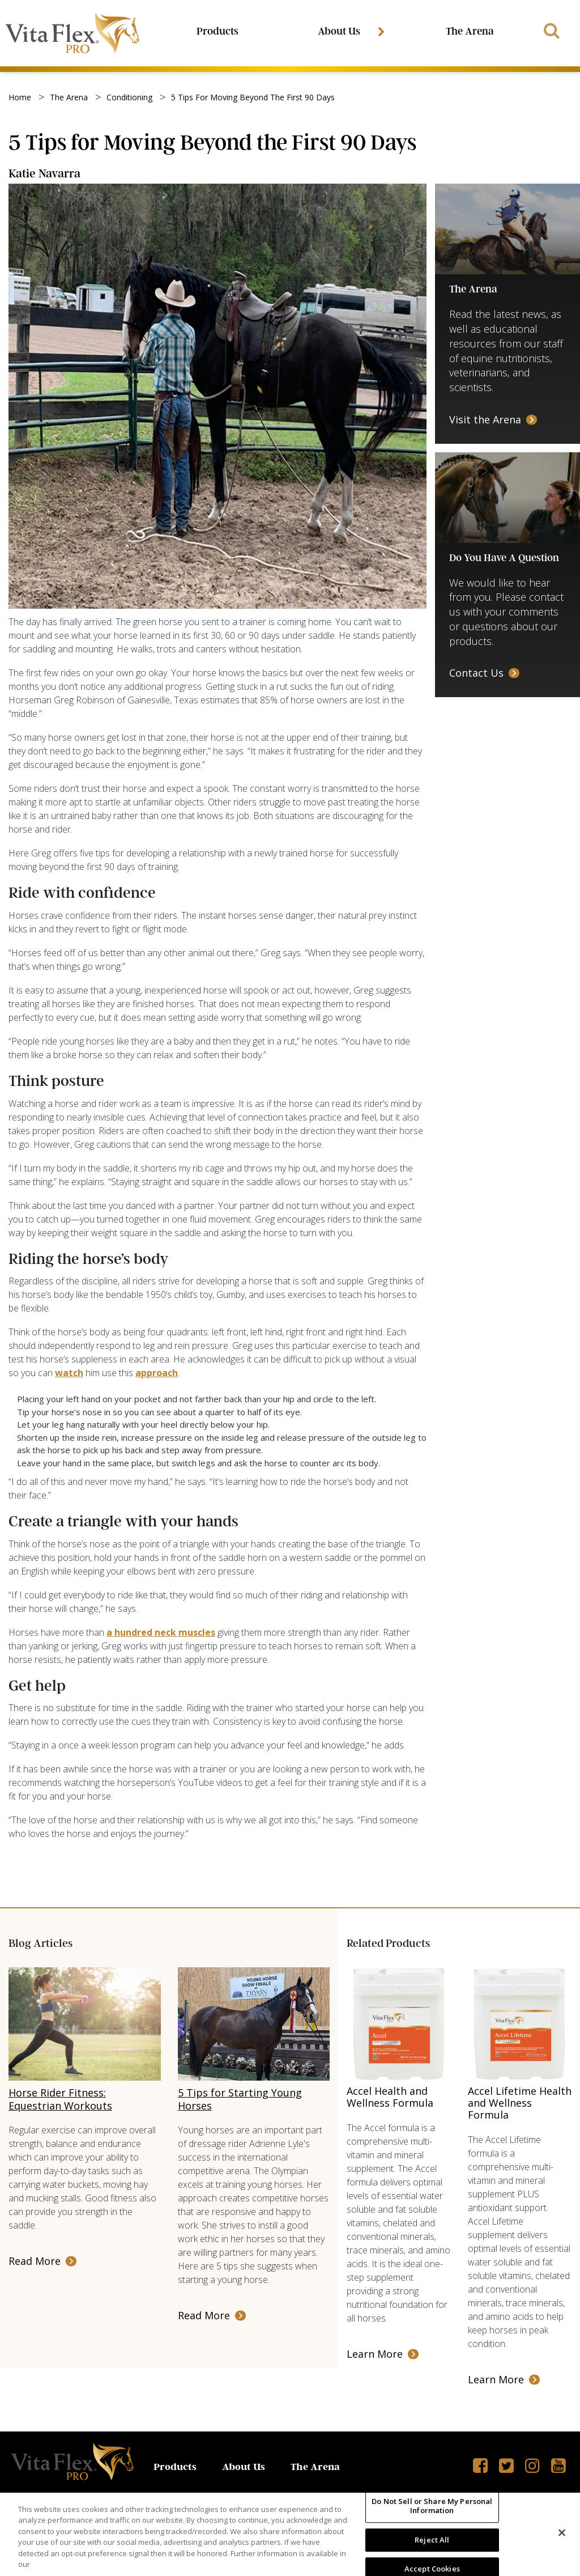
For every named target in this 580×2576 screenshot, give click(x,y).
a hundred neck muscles (160, 1634)
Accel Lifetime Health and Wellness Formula (520, 2104)
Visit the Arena (485, 421)
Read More (34, 2262)
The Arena (468, 32)
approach (156, 1374)
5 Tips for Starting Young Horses (240, 2100)
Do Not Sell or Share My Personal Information (432, 2506)
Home (19, 99)
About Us (342, 32)
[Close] (561, 2532)
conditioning (129, 99)
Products (218, 32)
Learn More (375, 2355)
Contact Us (476, 674)
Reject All (432, 2540)
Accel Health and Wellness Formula (390, 2098)
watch (69, 1374)
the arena (69, 99)
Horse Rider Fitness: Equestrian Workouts (60, 2100)
